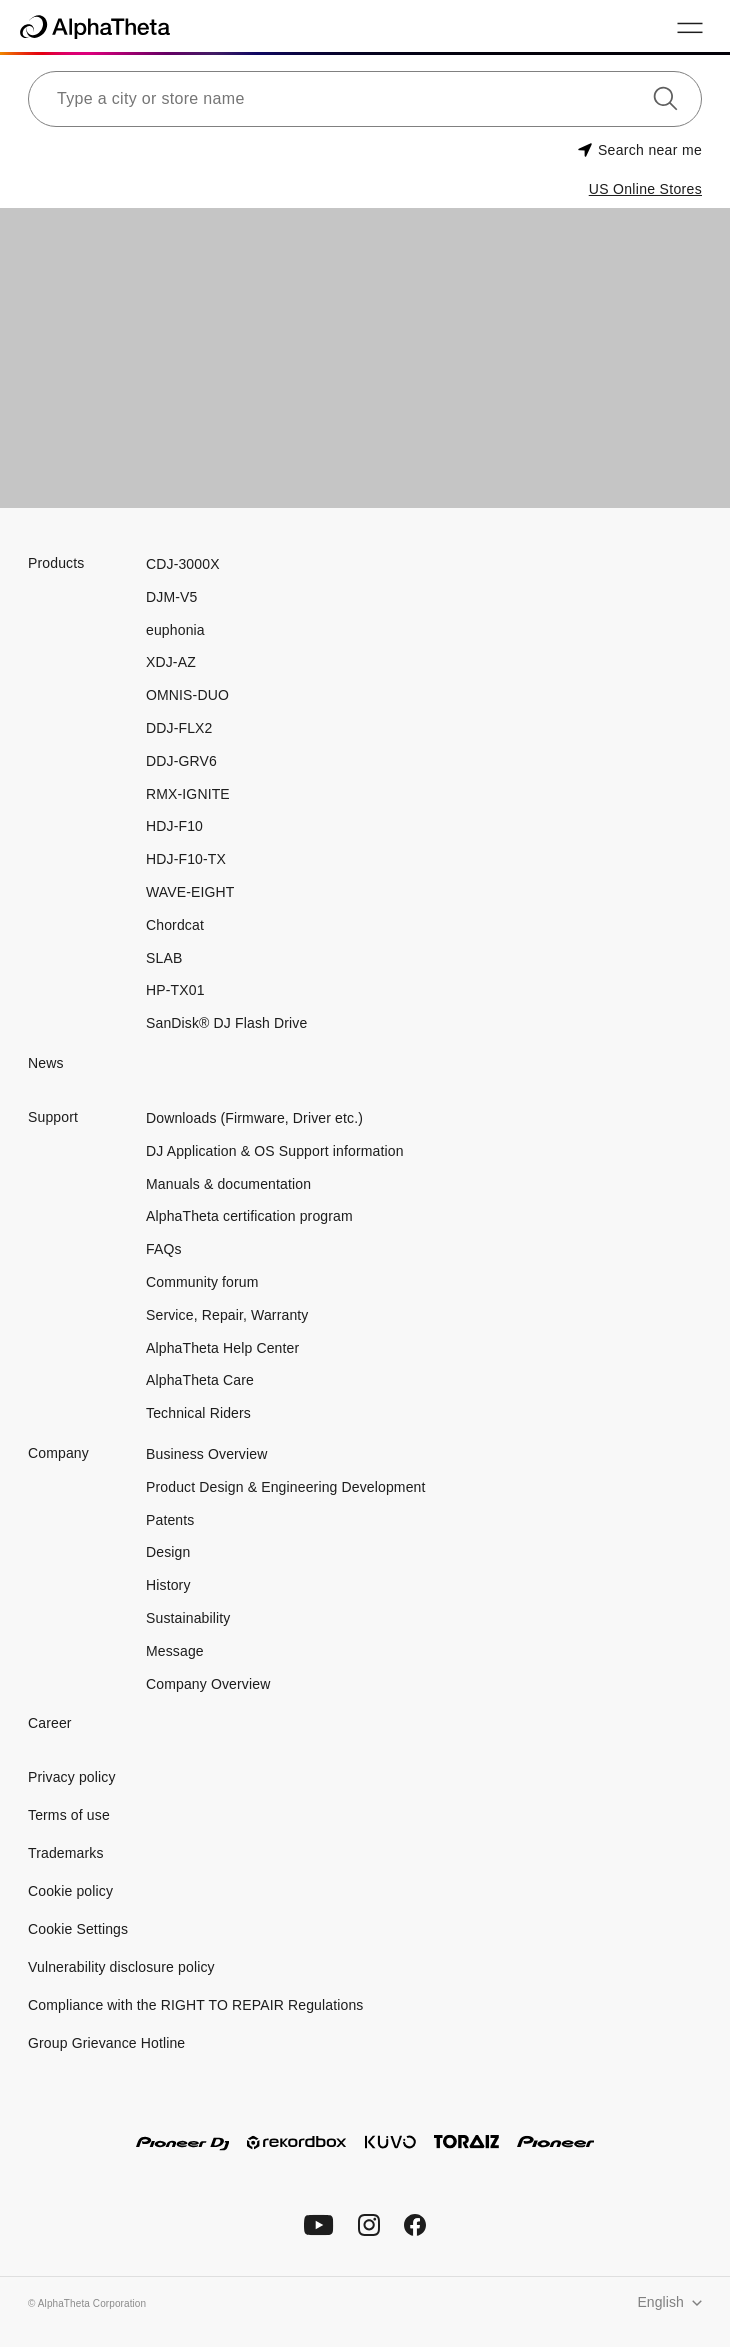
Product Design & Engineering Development (288, 1487)
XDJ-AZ (171, 662)
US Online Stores (645, 189)
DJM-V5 (171, 597)
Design (168, 1552)
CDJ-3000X (183, 564)
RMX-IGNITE (188, 794)
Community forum (202, 1282)
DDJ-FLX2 (179, 728)
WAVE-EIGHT (190, 892)
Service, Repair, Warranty (227, 1315)
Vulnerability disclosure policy (121, 1967)
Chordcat (175, 925)
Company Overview (208, 1684)
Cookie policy (70, 1891)
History (168, 1585)
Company (58, 1453)
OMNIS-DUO (187, 695)
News (46, 1063)
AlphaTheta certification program (249, 1216)
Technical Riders (198, 1413)
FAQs (164, 1249)
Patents (170, 1520)
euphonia (175, 630)
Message (175, 1651)
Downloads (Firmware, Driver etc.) (254, 1118)
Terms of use (69, 1815)
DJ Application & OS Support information (275, 1151)
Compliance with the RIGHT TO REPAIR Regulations (195, 2005)
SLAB (164, 958)
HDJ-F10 (174, 826)
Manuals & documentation (228, 1184)
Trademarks (66, 1853)
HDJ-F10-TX (186, 859)
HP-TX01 (175, 990)
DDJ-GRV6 (181, 761)
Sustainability (188, 1618)
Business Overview (206, 1454)
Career (50, 1723)
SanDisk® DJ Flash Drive (226, 1023)
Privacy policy (72, 1777)
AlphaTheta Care (200, 1380)
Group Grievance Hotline (106, 2043)
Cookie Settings (78, 1929)
